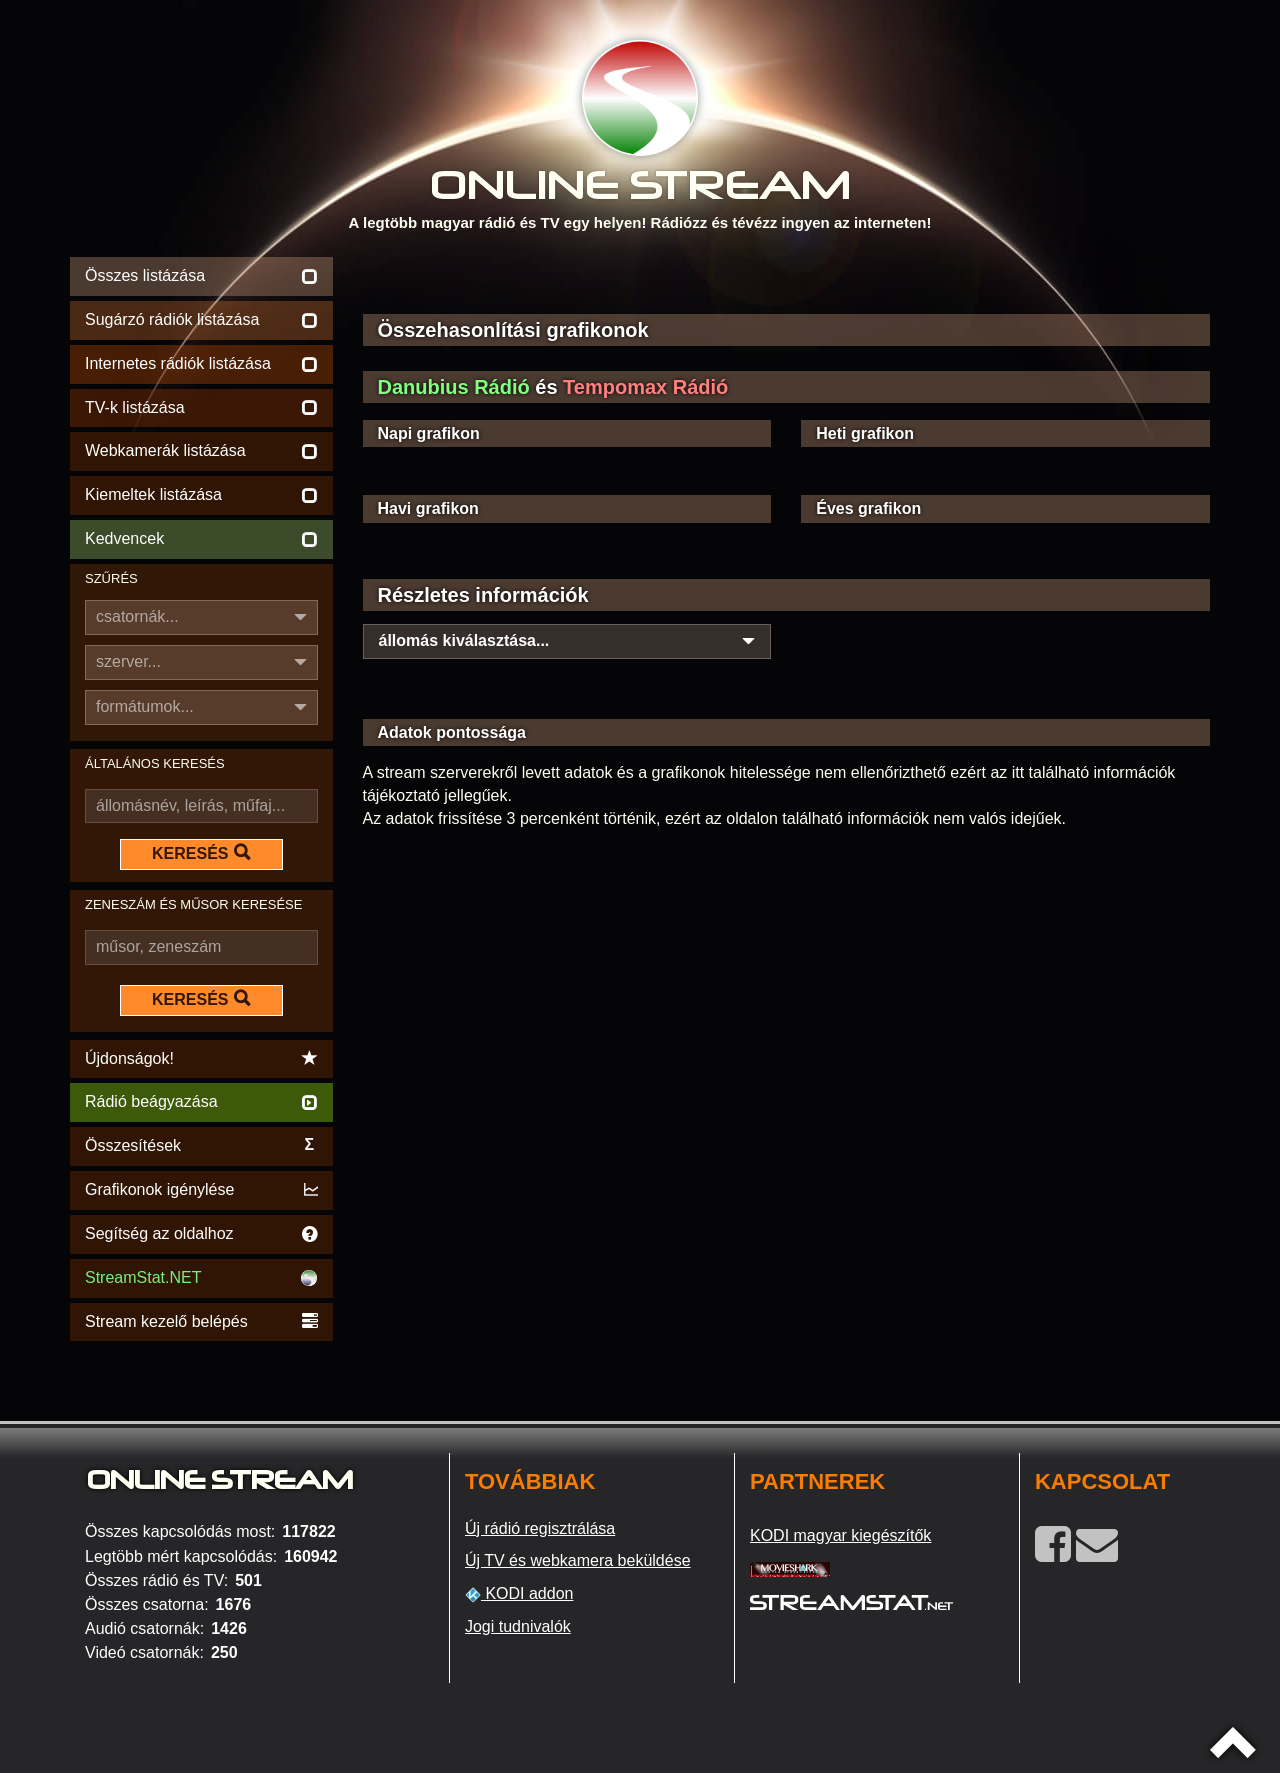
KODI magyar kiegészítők (840, 1535)
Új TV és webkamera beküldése (578, 1560)
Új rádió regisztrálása (540, 1528)
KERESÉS (201, 853)
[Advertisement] (787, 282)
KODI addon (519, 1594)
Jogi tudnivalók (518, 1626)
